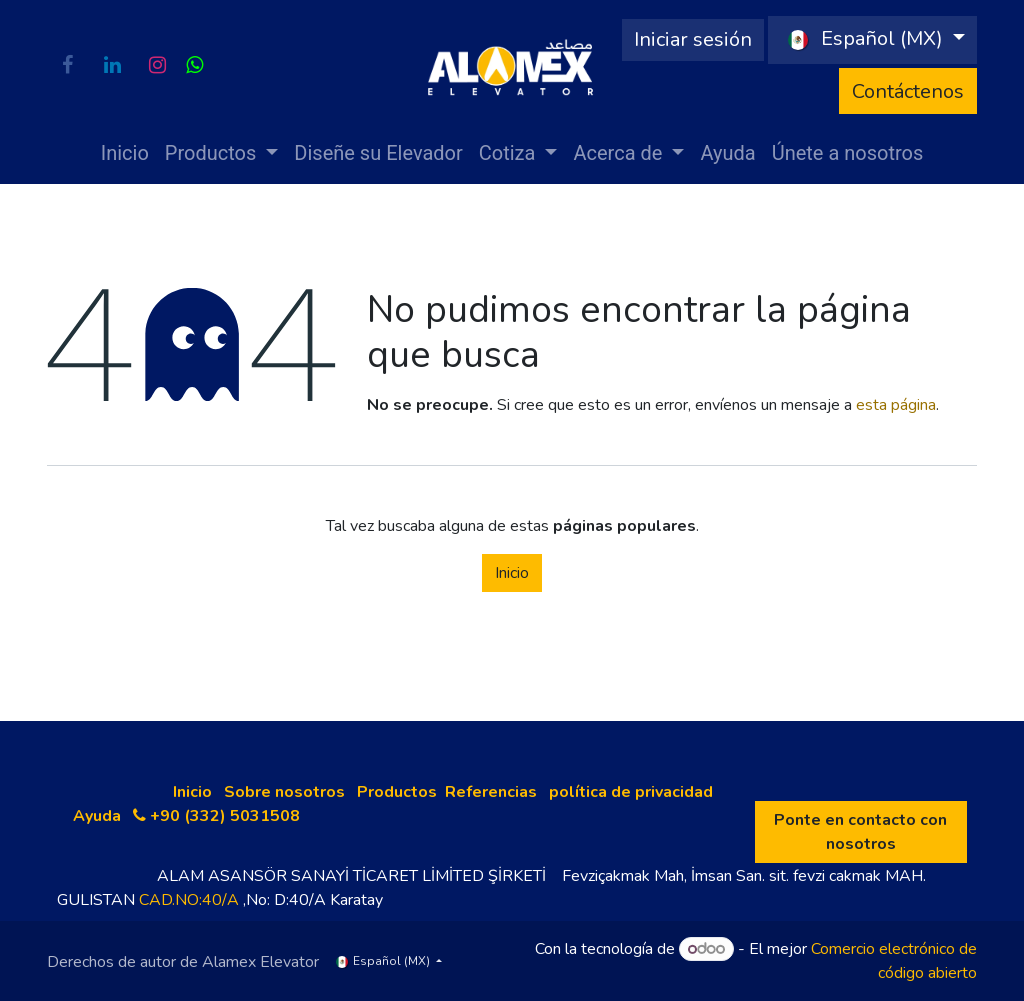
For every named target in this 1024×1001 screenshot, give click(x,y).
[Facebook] (67, 65)
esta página (896, 405)
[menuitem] (125, 153)
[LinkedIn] (112, 65)
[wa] (194, 65)
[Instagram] (157, 65)
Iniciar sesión (693, 39)
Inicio (512, 573)
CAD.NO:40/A (189, 900)
